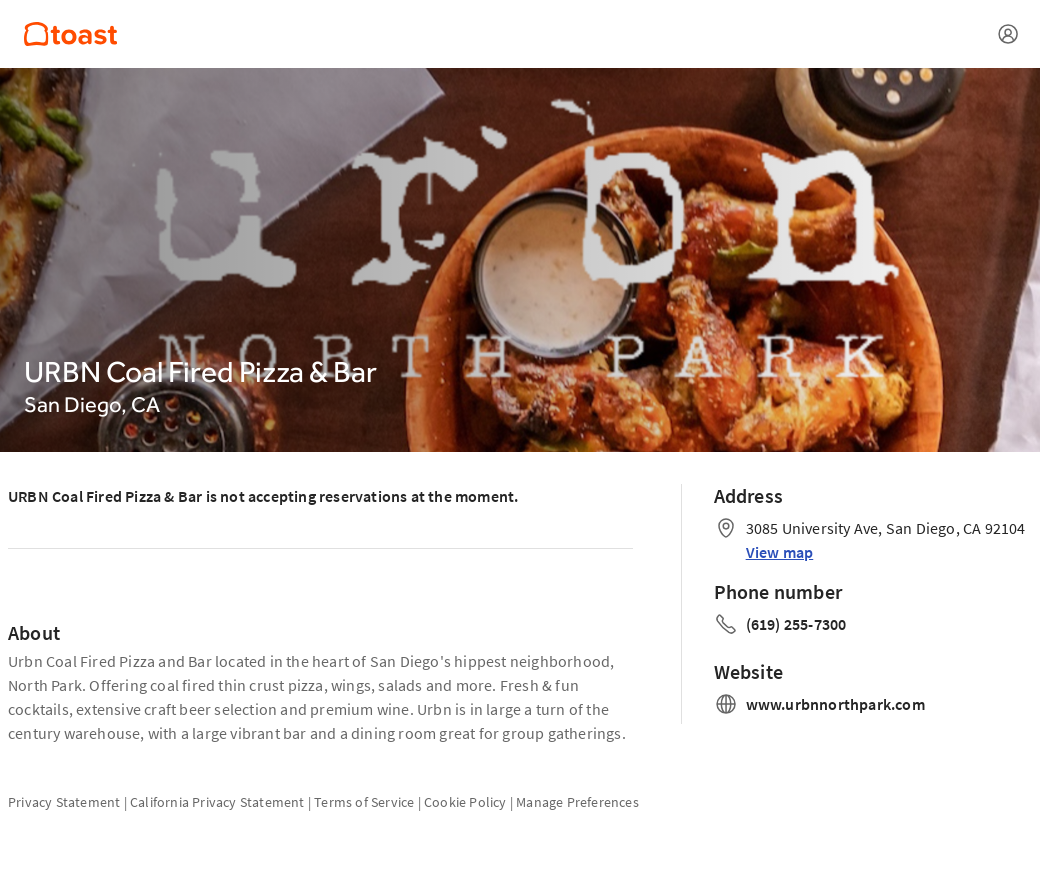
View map (780, 552)
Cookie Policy (465, 802)
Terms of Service (364, 802)
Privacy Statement (64, 802)
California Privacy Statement (217, 802)
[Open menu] (1008, 34)
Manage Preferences (577, 802)
